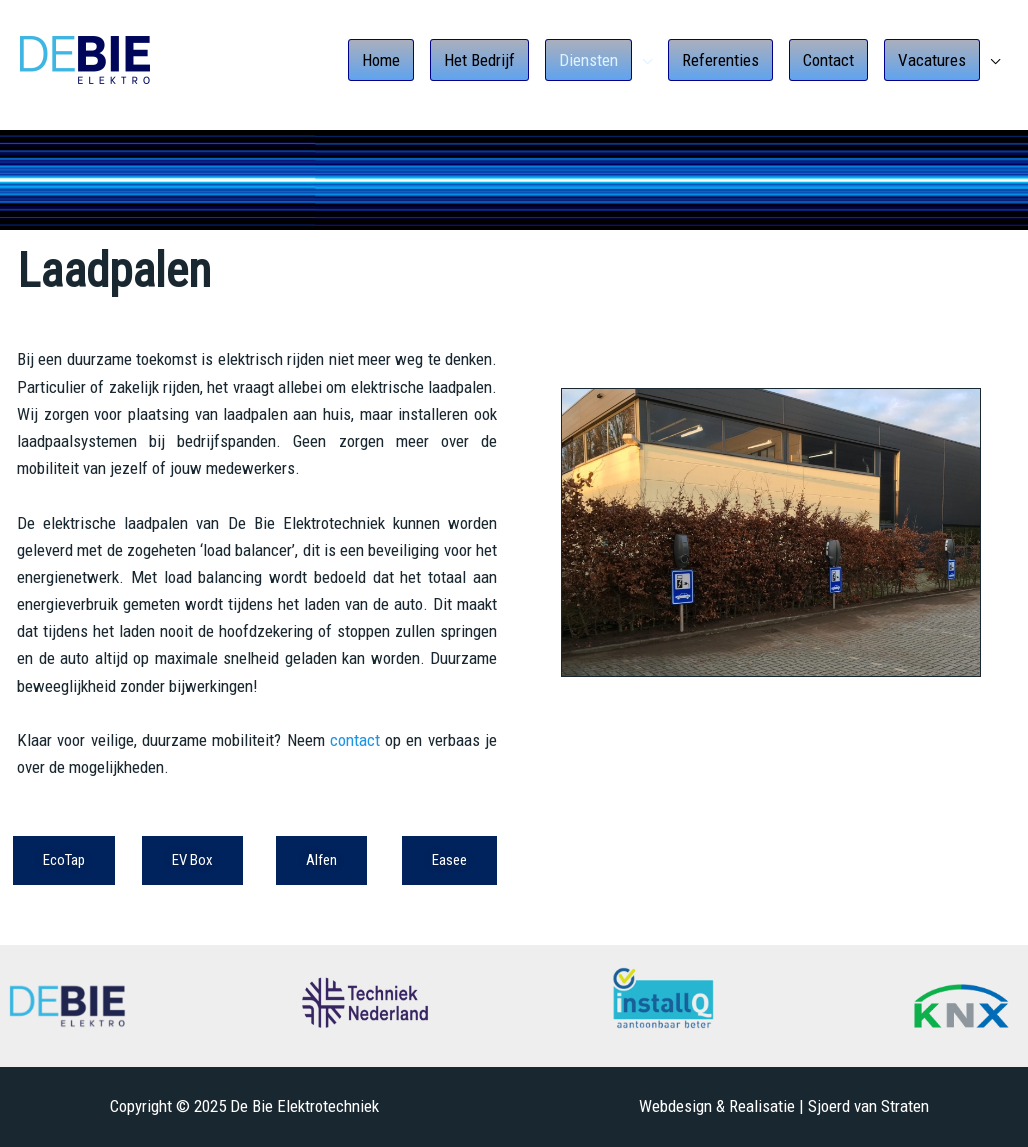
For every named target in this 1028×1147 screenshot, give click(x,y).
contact (355, 740)
